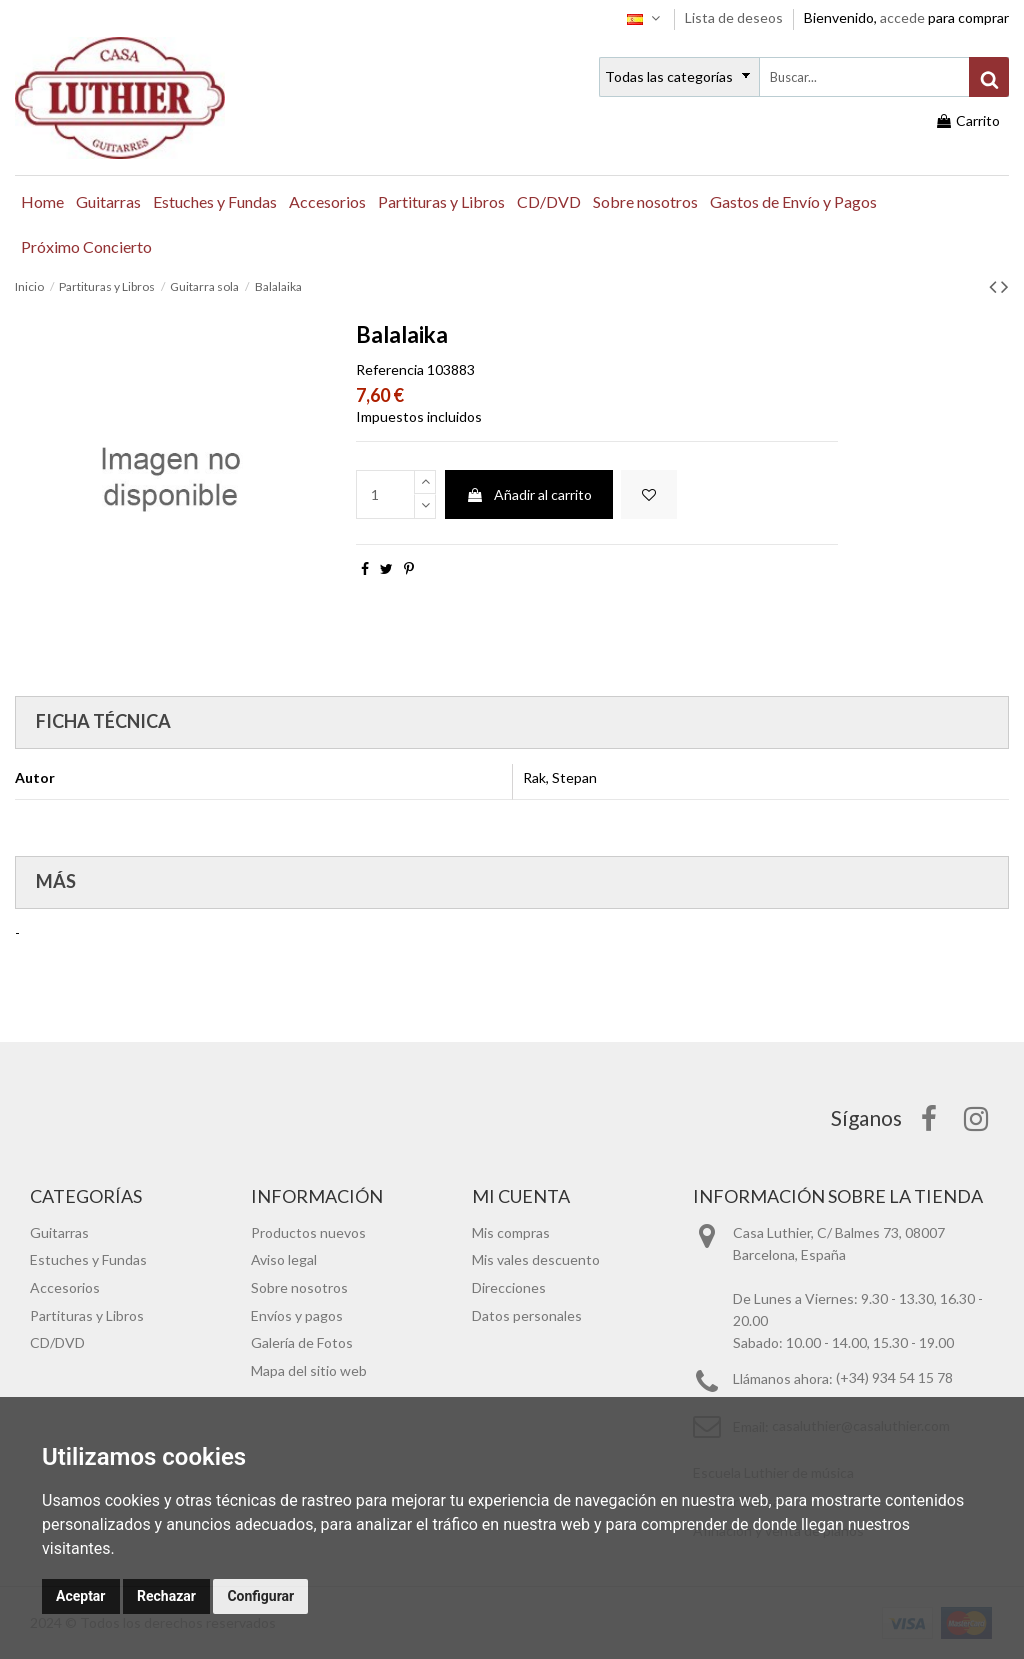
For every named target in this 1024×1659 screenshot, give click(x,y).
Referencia (390, 369)
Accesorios (65, 1287)
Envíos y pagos (297, 1315)
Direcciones (509, 1287)
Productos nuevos (308, 1232)
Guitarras (59, 1232)
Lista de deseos (735, 17)
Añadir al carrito (529, 494)
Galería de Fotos (302, 1342)
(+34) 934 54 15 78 (894, 1378)
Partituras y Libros (87, 1315)
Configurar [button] (260, 1596)
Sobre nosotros (299, 1287)
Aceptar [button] (81, 1596)
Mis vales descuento (536, 1259)
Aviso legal (284, 1259)
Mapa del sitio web (309, 1370)
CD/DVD (57, 1342)
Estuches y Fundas (88, 1259)
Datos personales (527, 1315)
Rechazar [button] (166, 1596)
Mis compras (511, 1232)
